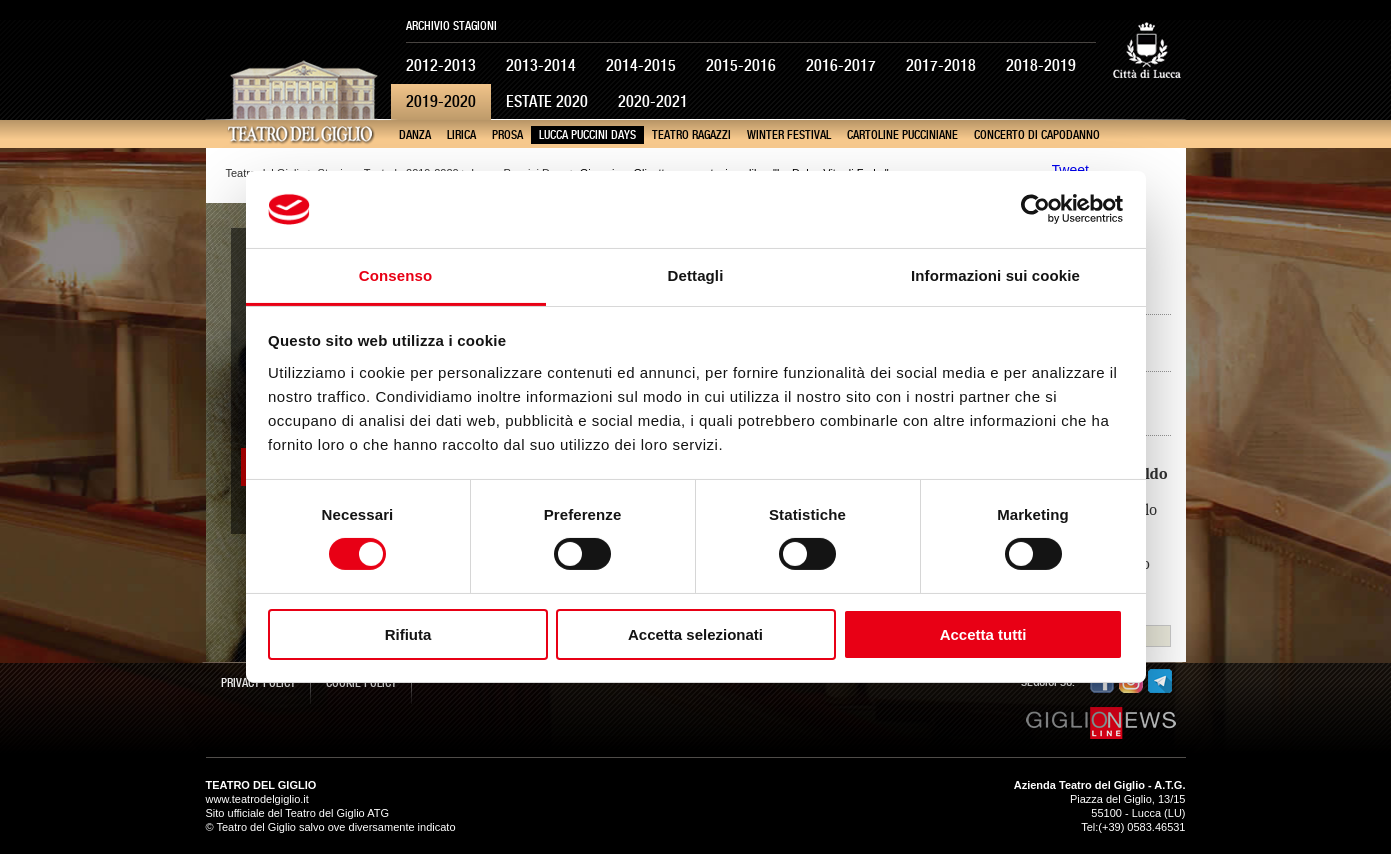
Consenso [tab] (395, 275)
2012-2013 (441, 65)
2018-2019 (1041, 65)
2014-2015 (641, 65)
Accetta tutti (983, 634)
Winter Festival (789, 135)
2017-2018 (941, 65)
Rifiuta (408, 634)
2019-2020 (441, 101)
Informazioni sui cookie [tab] (995, 275)
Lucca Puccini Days (587, 135)
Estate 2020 (547, 101)
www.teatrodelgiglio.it (257, 799)
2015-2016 (741, 65)
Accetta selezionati (695, 634)
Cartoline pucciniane (902, 135)
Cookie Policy (361, 683)
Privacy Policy (258, 683)
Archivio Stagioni (451, 26)
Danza (415, 135)
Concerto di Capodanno (1037, 135)
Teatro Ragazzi (691, 135)
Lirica (461, 135)
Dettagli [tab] (696, 275)
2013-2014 (541, 65)
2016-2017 (841, 65)
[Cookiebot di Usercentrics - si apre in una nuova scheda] (1035, 209)
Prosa (507, 135)
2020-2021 (653, 101)
